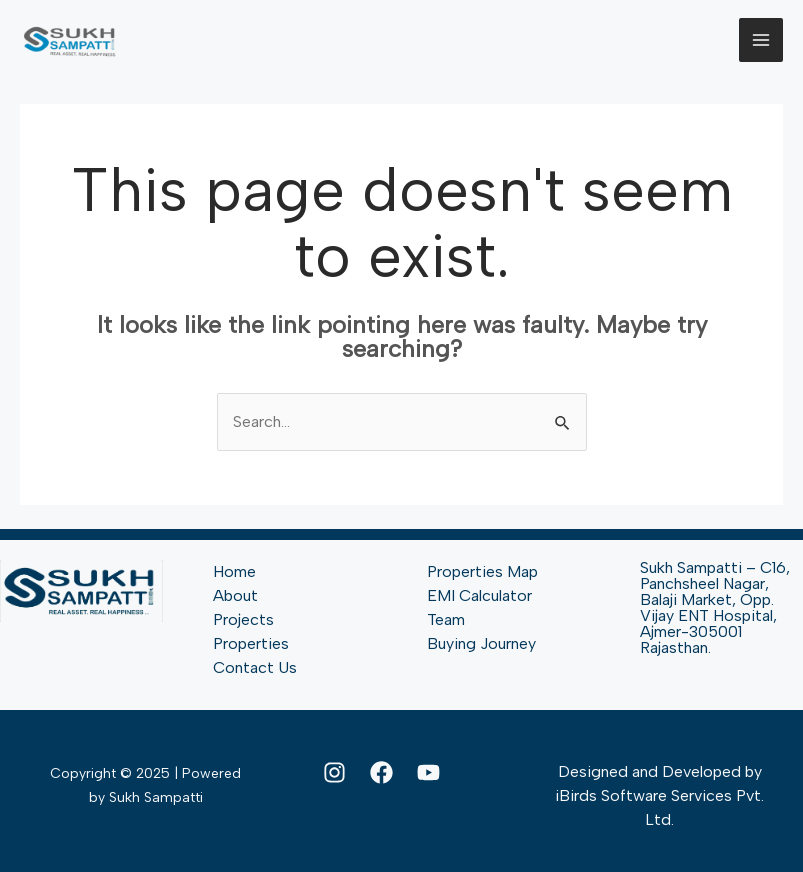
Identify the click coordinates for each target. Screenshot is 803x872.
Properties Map (482, 571)
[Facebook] (381, 772)
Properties (251, 643)
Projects (243, 619)
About (235, 595)
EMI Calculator (479, 595)
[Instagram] (334, 772)
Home (234, 571)
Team (446, 619)
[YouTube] (428, 772)
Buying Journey (481, 643)
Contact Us (255, 667)
